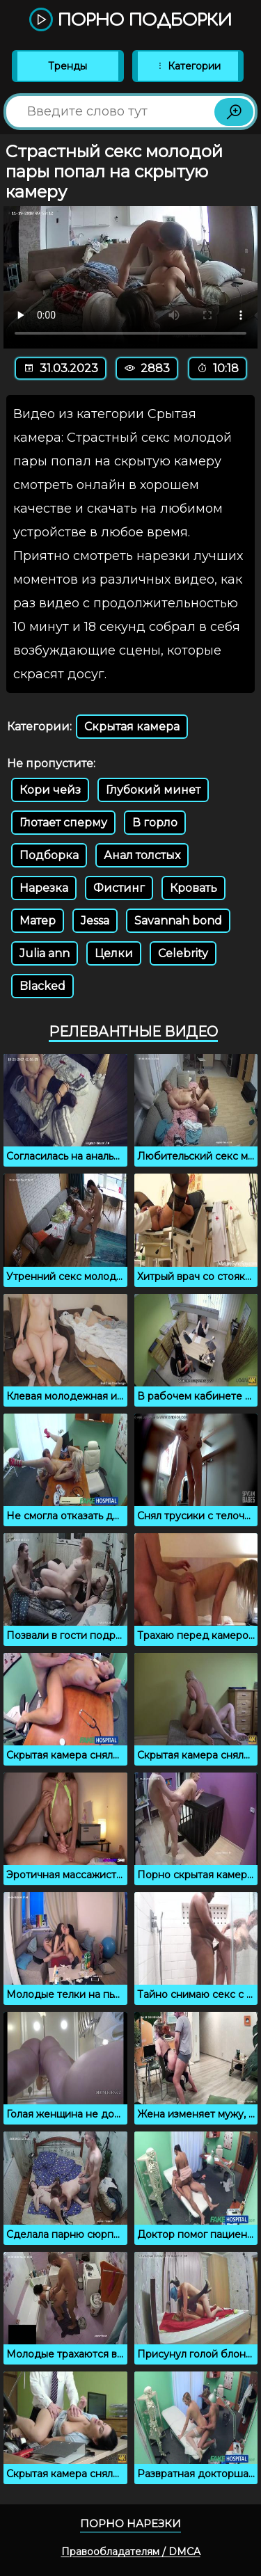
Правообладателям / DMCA (130, 2551)
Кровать (193, 888)
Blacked (42, 986)
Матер (37, 920)
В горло (154, 822)
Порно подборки (130, 20)
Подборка (49, 855)
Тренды (67, 66)
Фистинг (119, 888)
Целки (114, 953)
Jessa (95, 920)
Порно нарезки (130, 2523)
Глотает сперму (63, 822)
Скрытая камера (132, 726)
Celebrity (183, 953)
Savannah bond (178, 920)
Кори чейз (50, 790)
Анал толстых (142, 855)
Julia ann (44, 953)
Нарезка (43, 888)
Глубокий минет (153, 790)
